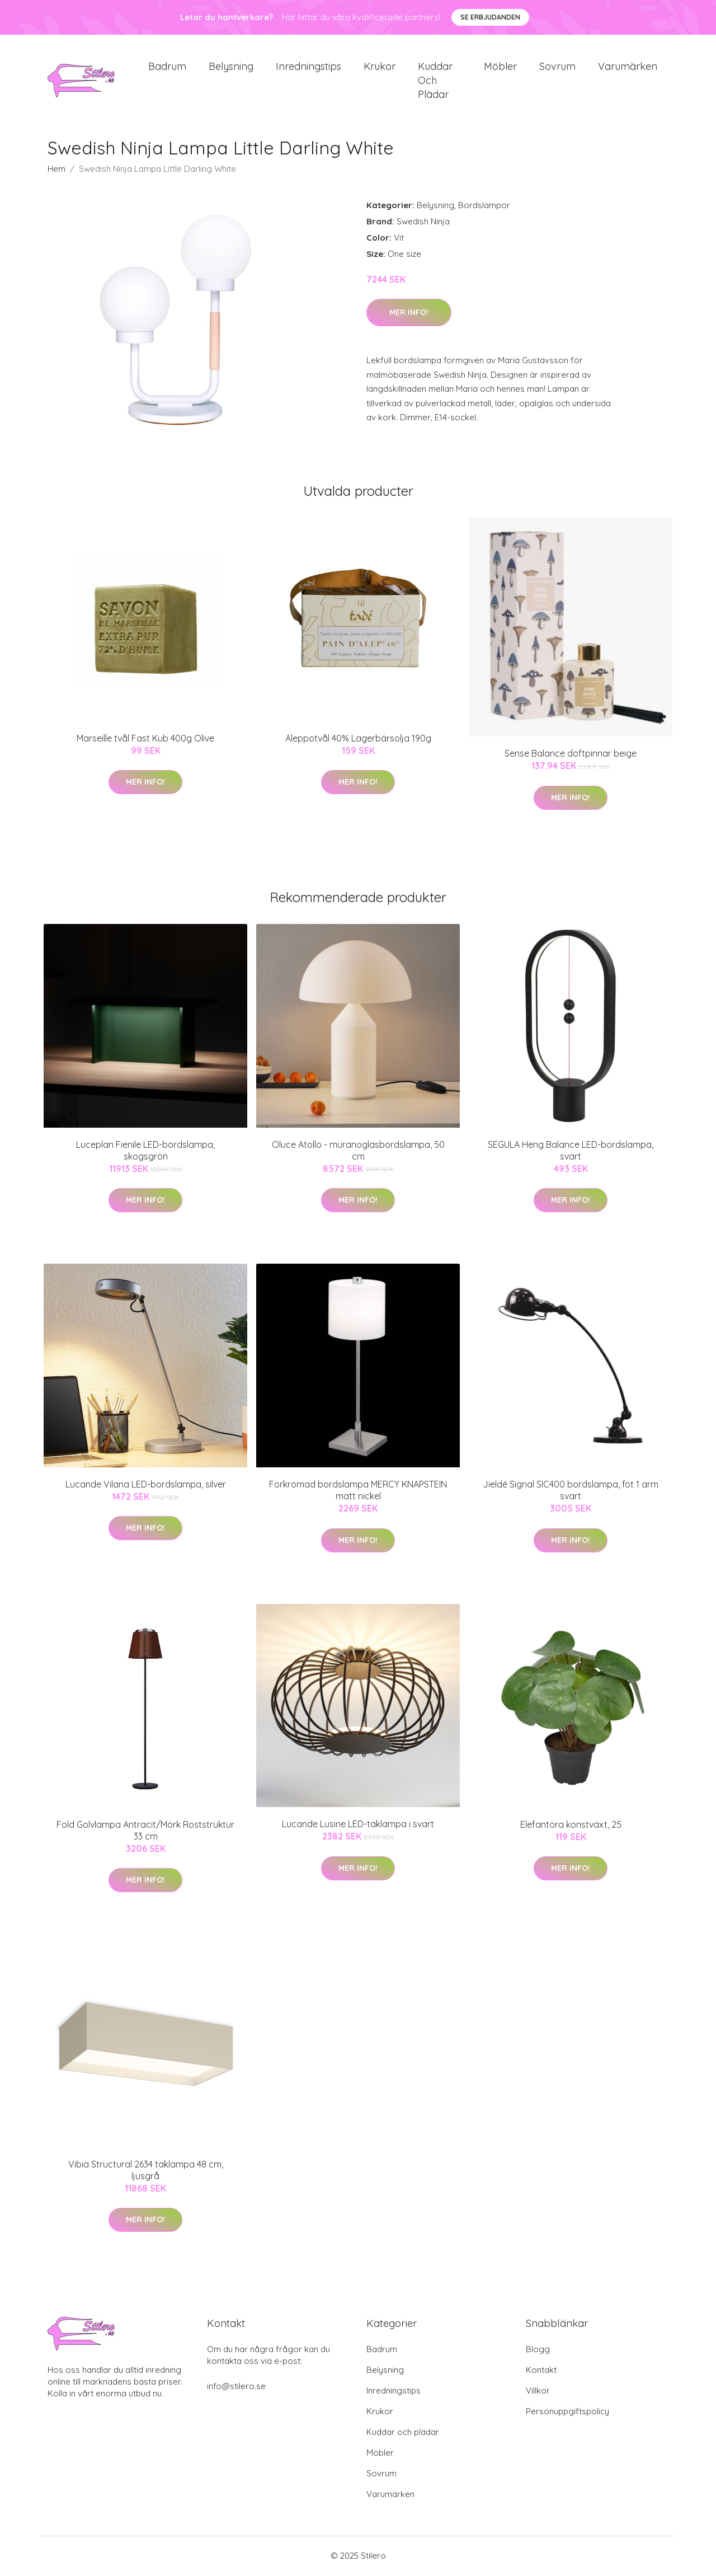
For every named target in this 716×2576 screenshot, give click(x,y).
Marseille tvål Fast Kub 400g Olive (145, 739)
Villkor (538, 2391)
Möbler (500, 66)
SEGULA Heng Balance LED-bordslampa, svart (570, 1151)
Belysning (231, 66)
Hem (56, 170)
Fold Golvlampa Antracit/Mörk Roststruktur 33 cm (145, 1831)
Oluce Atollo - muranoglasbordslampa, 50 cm (358, 1151)
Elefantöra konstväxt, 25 (570, 1825)
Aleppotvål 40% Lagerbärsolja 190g (358, 739)
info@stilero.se (236, 2387)
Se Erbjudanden (490, 17)
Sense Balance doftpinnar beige (571, 755)
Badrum (167, 66)
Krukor (379, 66)
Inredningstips (308, 66)
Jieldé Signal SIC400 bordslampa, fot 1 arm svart (570, 1491)
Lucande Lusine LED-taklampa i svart (358, 1825)
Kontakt (541, 2371)
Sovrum (557, 66)
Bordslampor (484, 206)
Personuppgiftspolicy (567, 2412)
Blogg (538, 2350)
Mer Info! (408, 314)
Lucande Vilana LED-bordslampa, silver (145, 1485)
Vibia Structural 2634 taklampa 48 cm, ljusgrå (145, 2171)
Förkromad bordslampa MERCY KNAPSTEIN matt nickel (358, 1491)
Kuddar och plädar (435, 80)
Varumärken (627, 66)
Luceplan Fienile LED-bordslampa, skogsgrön (145, 1151)
